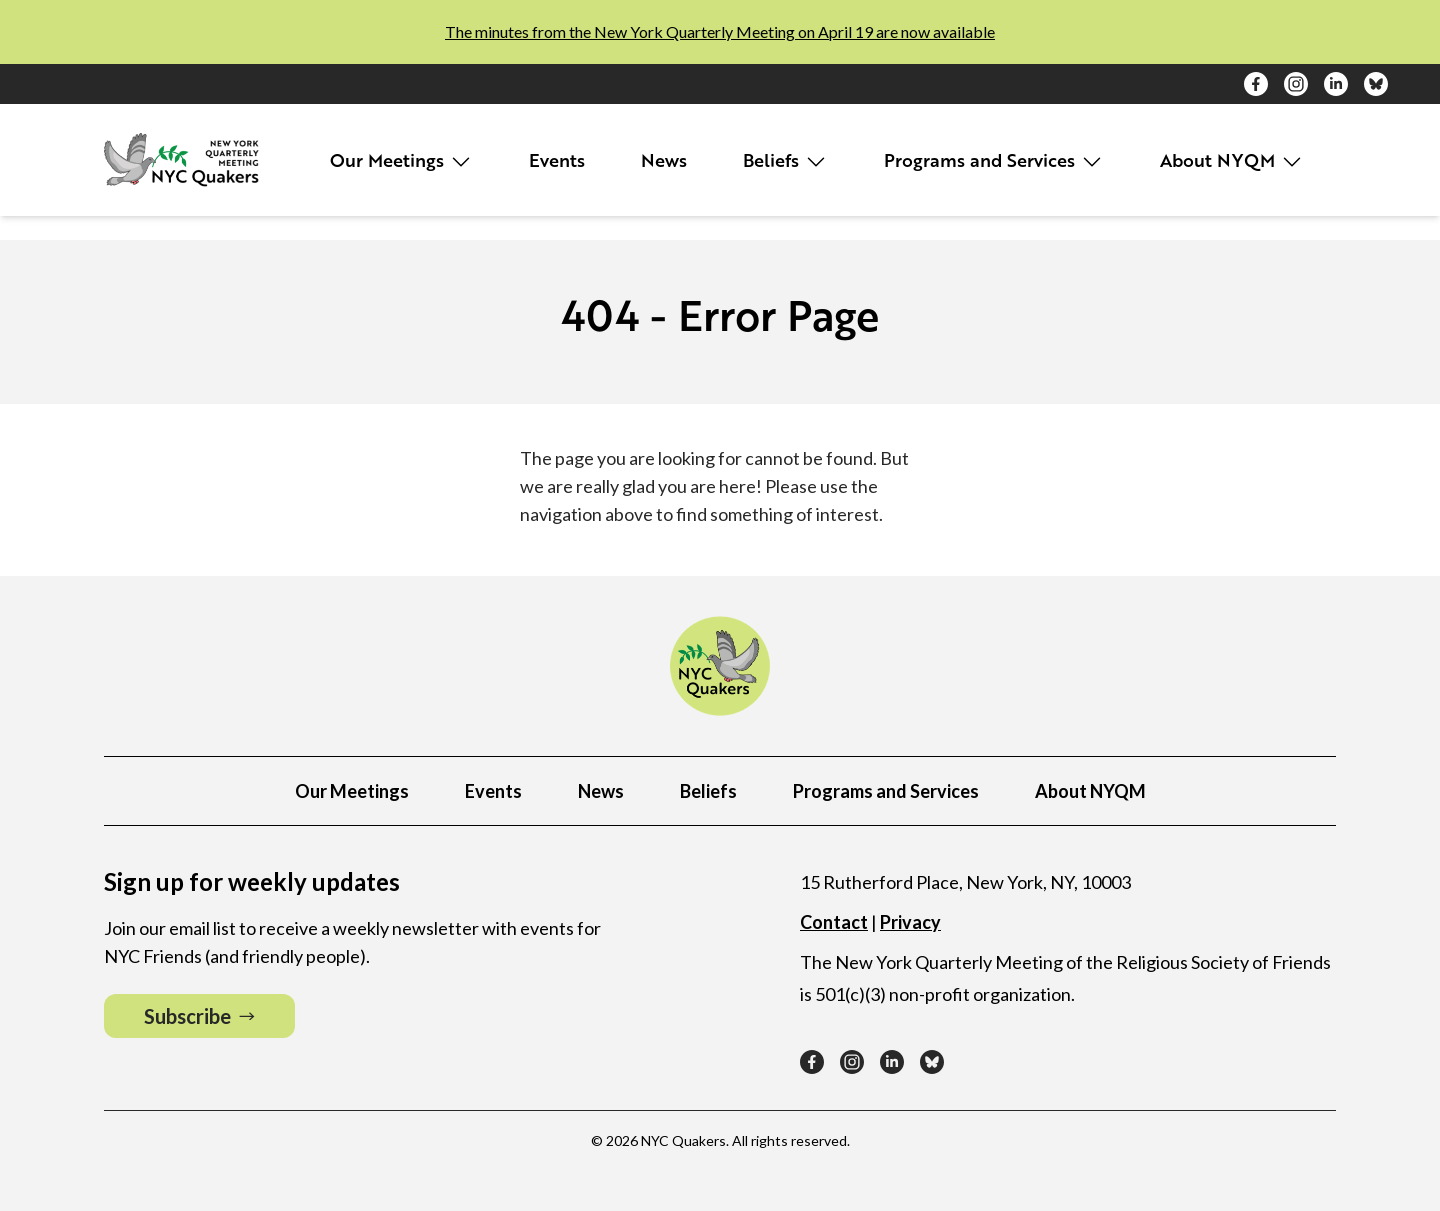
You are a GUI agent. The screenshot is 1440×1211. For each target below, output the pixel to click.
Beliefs (785, 161)
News (664, 160)
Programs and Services (994, 161)
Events (557, 160)
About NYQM (1232, 161)
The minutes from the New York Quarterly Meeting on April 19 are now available (720, 31)
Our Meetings (401, 161)
